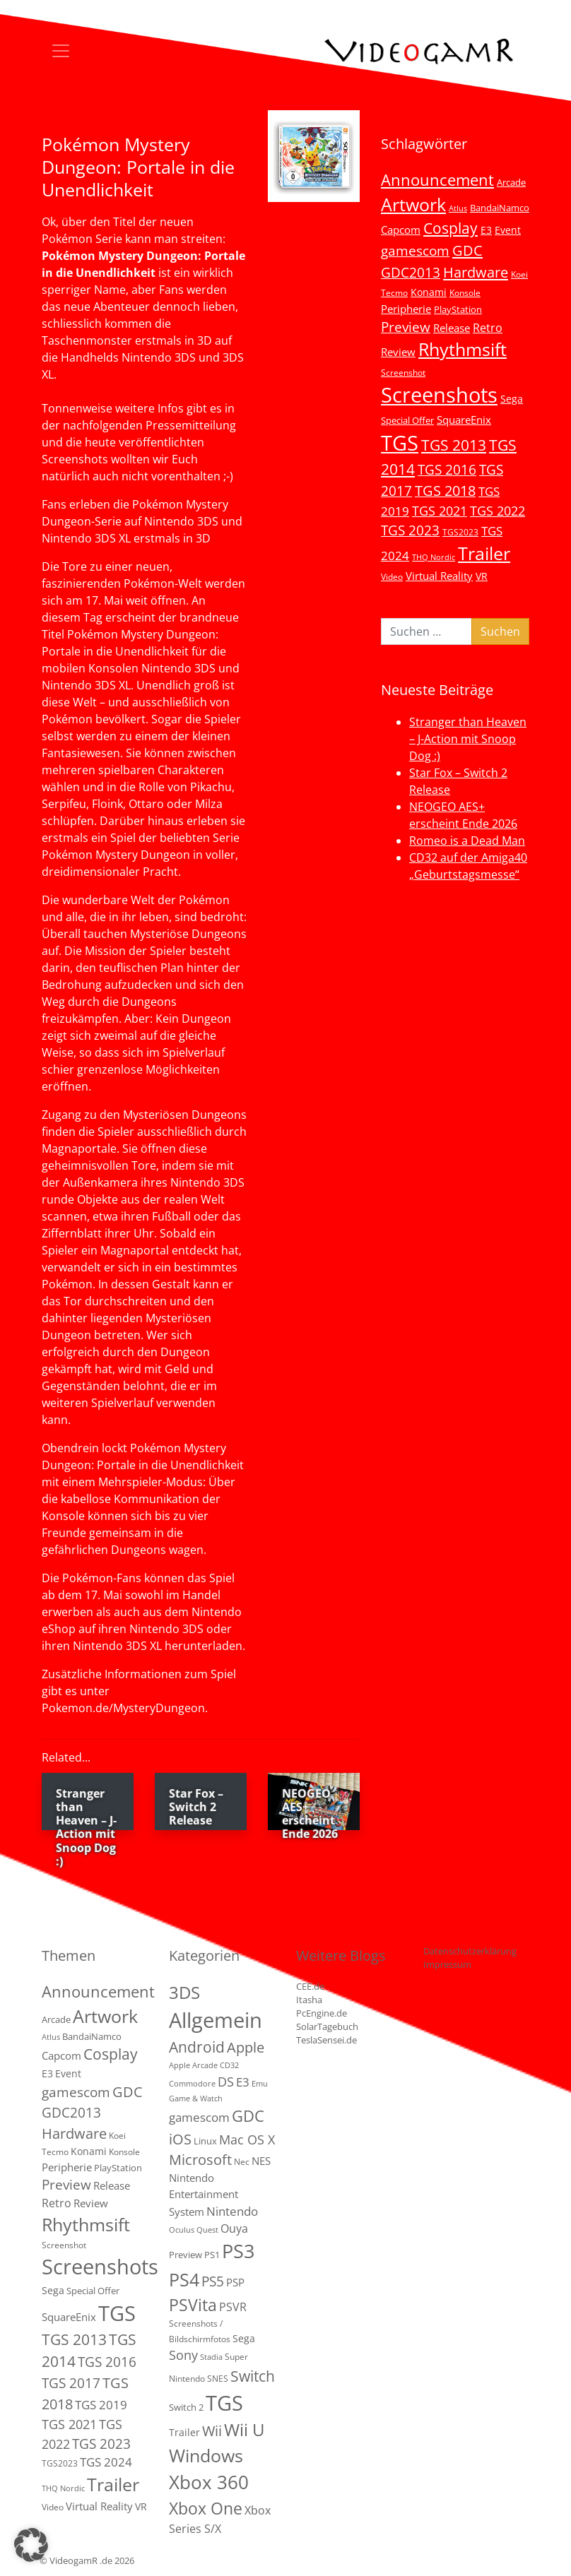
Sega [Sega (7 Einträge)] (511, 398)
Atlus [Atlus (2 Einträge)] (458, 208)
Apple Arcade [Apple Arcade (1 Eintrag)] (193, 2065)
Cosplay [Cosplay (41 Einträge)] (450, 228)
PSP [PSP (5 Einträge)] (235, 2282)
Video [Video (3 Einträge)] (392, 576)
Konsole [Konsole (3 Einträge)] (465, 292)
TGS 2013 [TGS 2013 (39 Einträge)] (453, 445)
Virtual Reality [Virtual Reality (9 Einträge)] (439, 576)
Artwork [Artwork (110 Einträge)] (413, 204)
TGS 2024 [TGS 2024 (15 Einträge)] (106, 2462)
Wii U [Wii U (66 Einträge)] (244, 2429)
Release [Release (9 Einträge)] (451, 328)
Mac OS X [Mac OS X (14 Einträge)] (247, 2139)
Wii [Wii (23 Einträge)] (212, 2430)
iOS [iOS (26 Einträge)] (180, 2139)
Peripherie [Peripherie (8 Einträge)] (406, 309)
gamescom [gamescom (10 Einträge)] (199, 2117)
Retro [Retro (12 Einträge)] (487, 328)
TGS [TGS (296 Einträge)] (399, 442)
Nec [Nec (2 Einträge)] (241, 2162)
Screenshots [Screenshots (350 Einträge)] (439, 395)
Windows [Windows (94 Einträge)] (206, 2455)
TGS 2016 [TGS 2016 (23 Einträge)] (447, 470)
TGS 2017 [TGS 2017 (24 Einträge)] (71, 2383)
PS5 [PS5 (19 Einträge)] (212, 2281)
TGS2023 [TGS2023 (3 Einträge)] (460, 532)
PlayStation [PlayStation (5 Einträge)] (458, 309)
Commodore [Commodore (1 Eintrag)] (192, 2084)
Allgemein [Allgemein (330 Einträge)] (215, 2020)
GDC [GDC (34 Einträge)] (467, 250)
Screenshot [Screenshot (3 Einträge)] (403, 372)
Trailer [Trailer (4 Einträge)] (184, 2432)
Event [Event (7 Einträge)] (508, 230)
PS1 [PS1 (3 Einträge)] (212, 2254)
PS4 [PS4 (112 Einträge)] (184, 2279)
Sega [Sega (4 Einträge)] (243, 2338)
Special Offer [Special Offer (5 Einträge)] (407, 420)
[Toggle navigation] (61, 50)
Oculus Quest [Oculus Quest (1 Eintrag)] (193, 2230)
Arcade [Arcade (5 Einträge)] (511, 182)
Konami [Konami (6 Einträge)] (429, 292)
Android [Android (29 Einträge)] (197, 2047)
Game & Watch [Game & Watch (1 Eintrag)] (196, 2098)
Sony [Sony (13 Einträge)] (183, 2354)
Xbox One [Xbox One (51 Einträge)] (205, 2508)
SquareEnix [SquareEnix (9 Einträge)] (464, 419)
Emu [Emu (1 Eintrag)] (260, 2084)
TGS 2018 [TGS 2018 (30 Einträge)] (445, 490)
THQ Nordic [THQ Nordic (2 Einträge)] (433, 557)
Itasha (309, 1999)
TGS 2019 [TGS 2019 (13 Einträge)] (101, 2405)
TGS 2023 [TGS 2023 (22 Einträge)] (410, 530)
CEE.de (310, 1986)
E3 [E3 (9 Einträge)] (242, 2082)
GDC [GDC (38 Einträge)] (248, 2116)
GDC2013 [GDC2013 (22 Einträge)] (410, 272)
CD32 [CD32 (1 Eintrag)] (229, 2065)
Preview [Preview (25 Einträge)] (405, 327)
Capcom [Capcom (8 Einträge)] (400, 229)
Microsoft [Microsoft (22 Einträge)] (200, 2159)
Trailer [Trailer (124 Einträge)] (484, 553)
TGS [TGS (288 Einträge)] (224, 2402)
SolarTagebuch (327, 2026)
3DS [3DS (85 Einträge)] (184, 1992)
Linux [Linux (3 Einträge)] (205, 2141)
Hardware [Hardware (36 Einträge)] (475, 272)
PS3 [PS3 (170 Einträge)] (238, 2251)
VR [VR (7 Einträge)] (482, 576)
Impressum (447, 1964)
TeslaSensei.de (326, 2040)
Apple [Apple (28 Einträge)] (245, 2047)
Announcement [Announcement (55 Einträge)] (437, 179)
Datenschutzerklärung (470, 1951)
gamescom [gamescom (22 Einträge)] (415, 250)
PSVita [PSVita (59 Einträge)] (193, 2304)
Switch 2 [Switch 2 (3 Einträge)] (186, 2407)
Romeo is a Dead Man (467, 840)
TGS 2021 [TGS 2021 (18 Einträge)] (439, 510)
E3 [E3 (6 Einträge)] (486, 230)
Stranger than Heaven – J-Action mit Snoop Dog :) (467, 739)
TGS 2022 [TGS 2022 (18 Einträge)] (497, 510)
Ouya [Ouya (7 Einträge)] (234, 2228)
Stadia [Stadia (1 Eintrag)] (211, 2357)
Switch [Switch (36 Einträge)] (252, 2376)
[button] (31, 2545)
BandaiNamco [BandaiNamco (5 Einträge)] (499, 207)
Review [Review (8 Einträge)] (398, 352)
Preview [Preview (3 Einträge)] (185, 2254)
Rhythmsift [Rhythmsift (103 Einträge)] (462, 349)
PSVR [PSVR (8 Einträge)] (233, 2307)
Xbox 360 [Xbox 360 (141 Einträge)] (209, 2482)
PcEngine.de (321, 2013)
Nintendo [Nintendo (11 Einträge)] (232, 2211)
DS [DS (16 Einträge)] (226, 2081)
